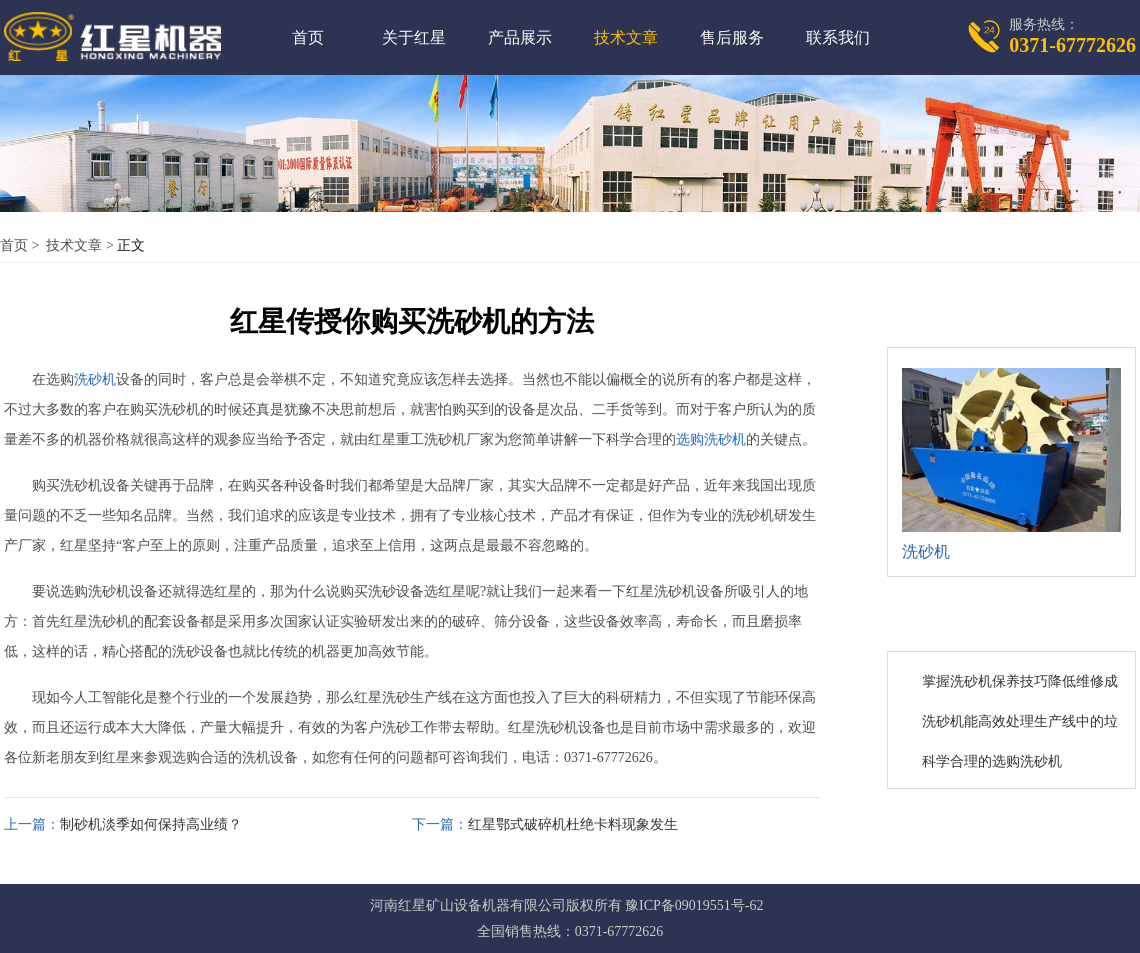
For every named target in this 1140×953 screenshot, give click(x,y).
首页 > (21, 245)
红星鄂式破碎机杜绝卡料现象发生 (573, 824)
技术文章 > (80, 245)
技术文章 (626, 37)
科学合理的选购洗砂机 (992, 761)
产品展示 (520, 37)
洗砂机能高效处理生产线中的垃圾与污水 (1020, 723)
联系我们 (838, 37)
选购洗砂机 (711, 439)
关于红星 (414, 37)
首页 (308, 37)
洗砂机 (95, 379)
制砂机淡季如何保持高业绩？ (151, 824)
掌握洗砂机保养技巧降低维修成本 (1020, 683)
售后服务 (732, 37)
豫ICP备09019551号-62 (694, 905)
